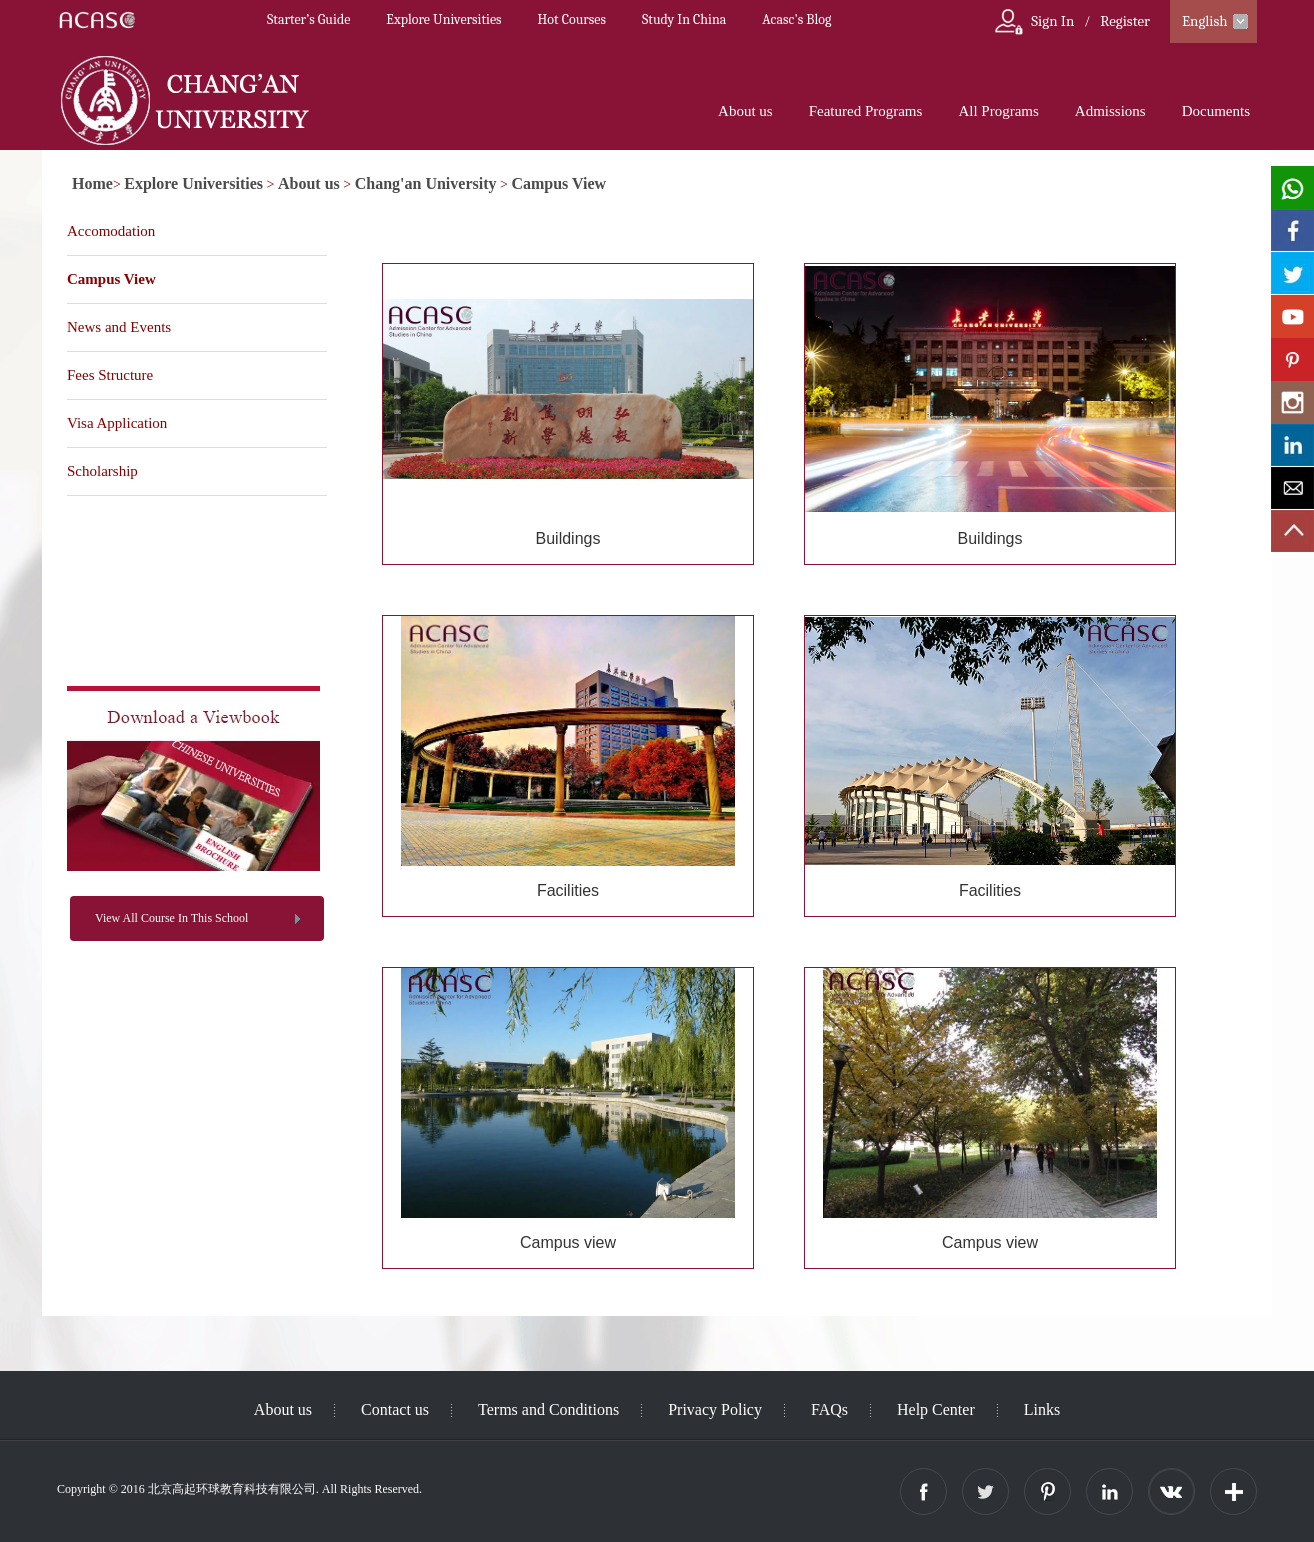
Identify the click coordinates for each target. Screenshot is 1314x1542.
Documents (1216, 111)
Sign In (1052, 21)
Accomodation (111, 231)
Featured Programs (866, 111)
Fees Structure (110, 375)
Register (1125, 21)
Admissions (1110, 111)
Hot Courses (572, 19)
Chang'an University (426, 183)
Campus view (568, 1242)
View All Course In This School (171, 918)
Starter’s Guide (308, 19)
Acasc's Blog (796, 19)
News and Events (119, 327)
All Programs (998, 111)
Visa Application (117, 423)
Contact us (395, 1409)
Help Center (936, 1409)
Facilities (568, 890)
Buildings (568, 538)
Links (1042, 1409)
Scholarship (102, 471)
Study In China (684, 19)
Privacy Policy (715, 1409)
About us (745, 111)
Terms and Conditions (548, 1409)
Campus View (558, 183)
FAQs (829, 1409)
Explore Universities (443, 19)
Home (92, 183)
